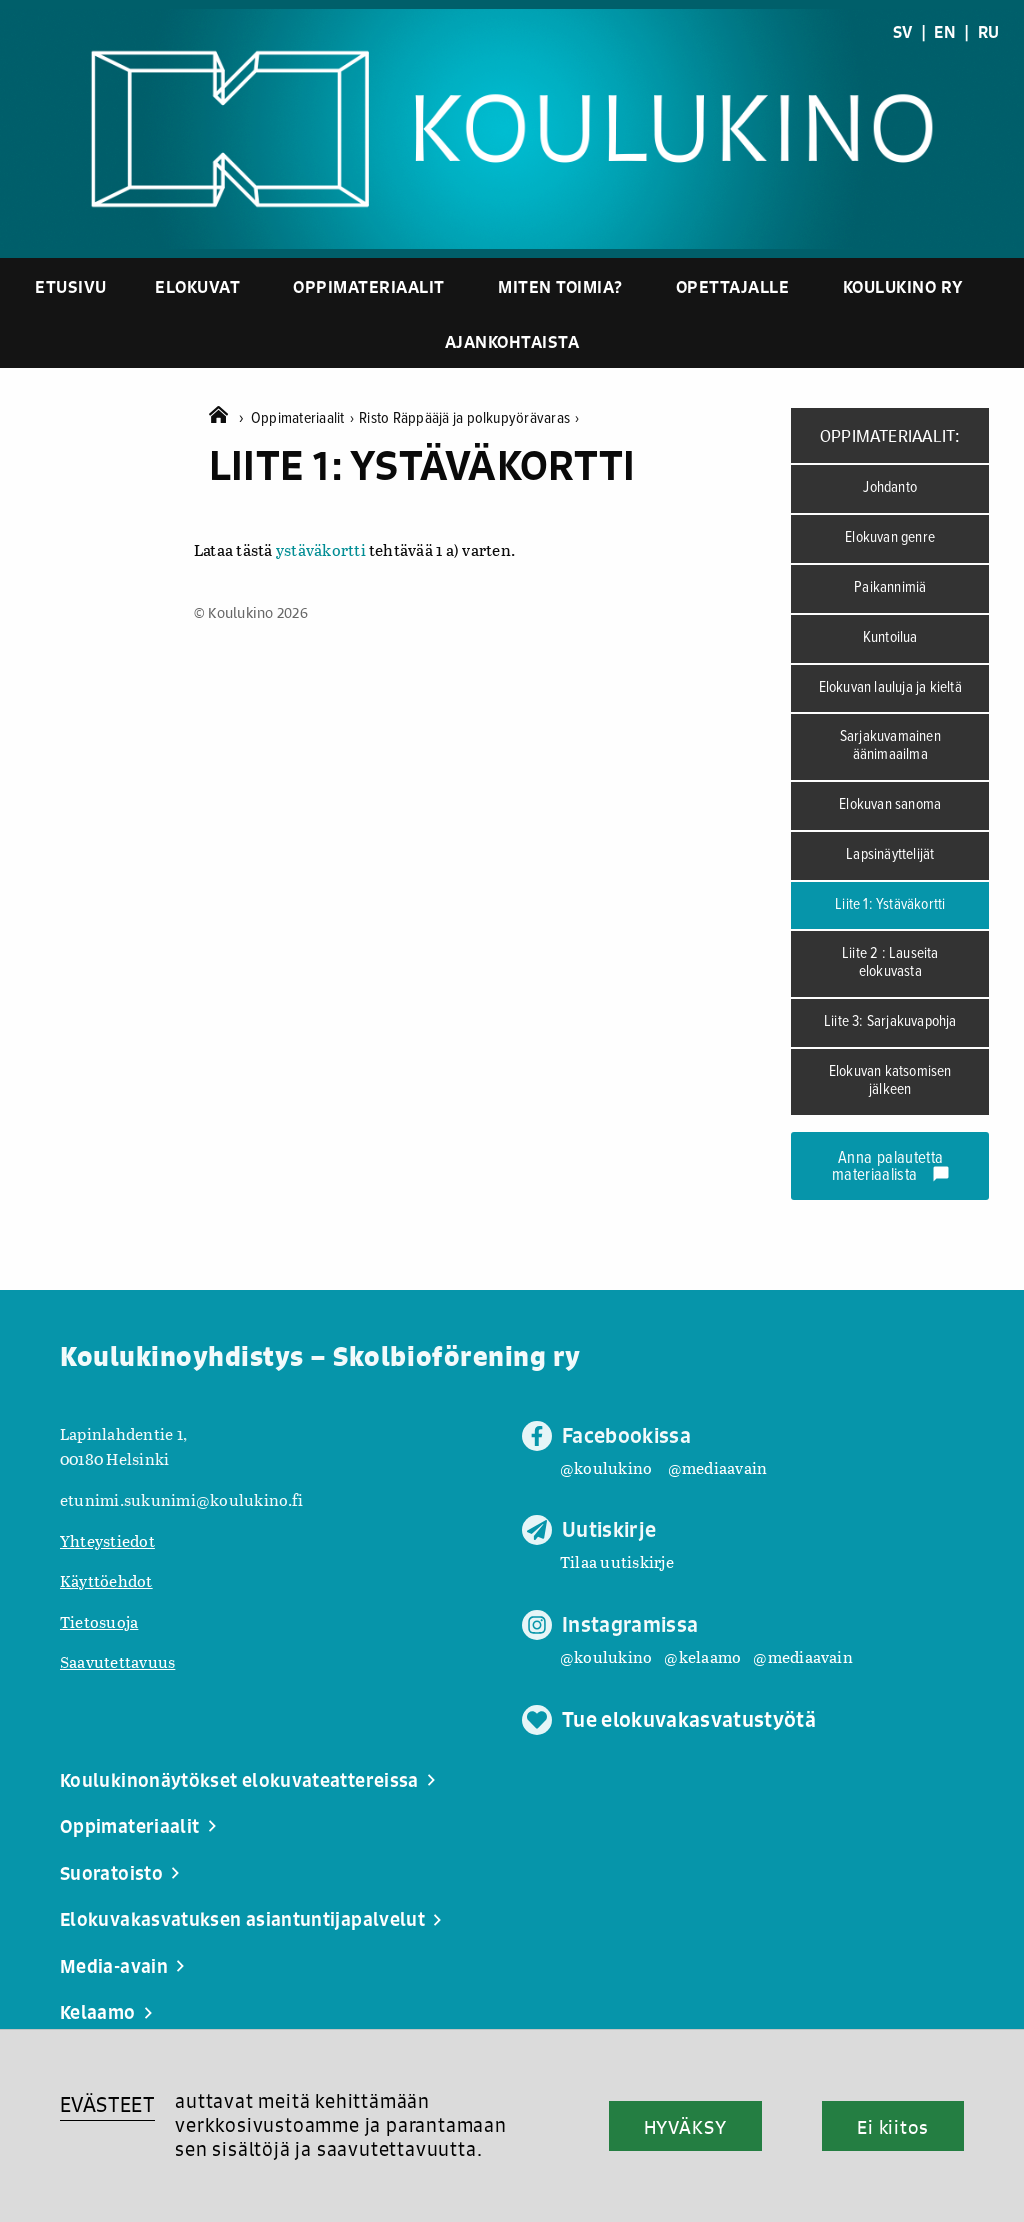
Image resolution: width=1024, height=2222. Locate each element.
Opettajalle (733, 286)
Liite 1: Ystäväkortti (890, 905)
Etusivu (71, 286)
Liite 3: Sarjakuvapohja (890, 1022)
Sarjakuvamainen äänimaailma (890, 746)
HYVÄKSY (685, 2127)
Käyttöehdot (106, 1580)
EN (944, 32)
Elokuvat (197, 286)
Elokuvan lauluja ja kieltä (890, 688)
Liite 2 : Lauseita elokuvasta (890, 963)
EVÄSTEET (107, 2104)
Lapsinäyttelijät (890, 855)
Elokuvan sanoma (890, 805)
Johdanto (890, 488)
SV (902, 32)
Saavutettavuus (117, 1661)
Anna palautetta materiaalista (891, 1167)
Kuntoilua (890, 638)
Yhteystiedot (107, 1540)
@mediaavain (718, 1467)
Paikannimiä (890, 588)
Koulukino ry (903, 286)
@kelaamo (702, 1656)
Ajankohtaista (512, 341)
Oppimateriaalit (369, 286)
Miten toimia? (560, 286)
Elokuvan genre (890, 538)
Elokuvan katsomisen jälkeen (890, 1081)
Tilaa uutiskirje (617, 1561)
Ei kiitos (893, 2127)
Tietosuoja (99, 1621)
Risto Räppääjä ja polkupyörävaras (469, 418)
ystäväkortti (321, 549)
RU (988, 32)
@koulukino (606, 1467)
